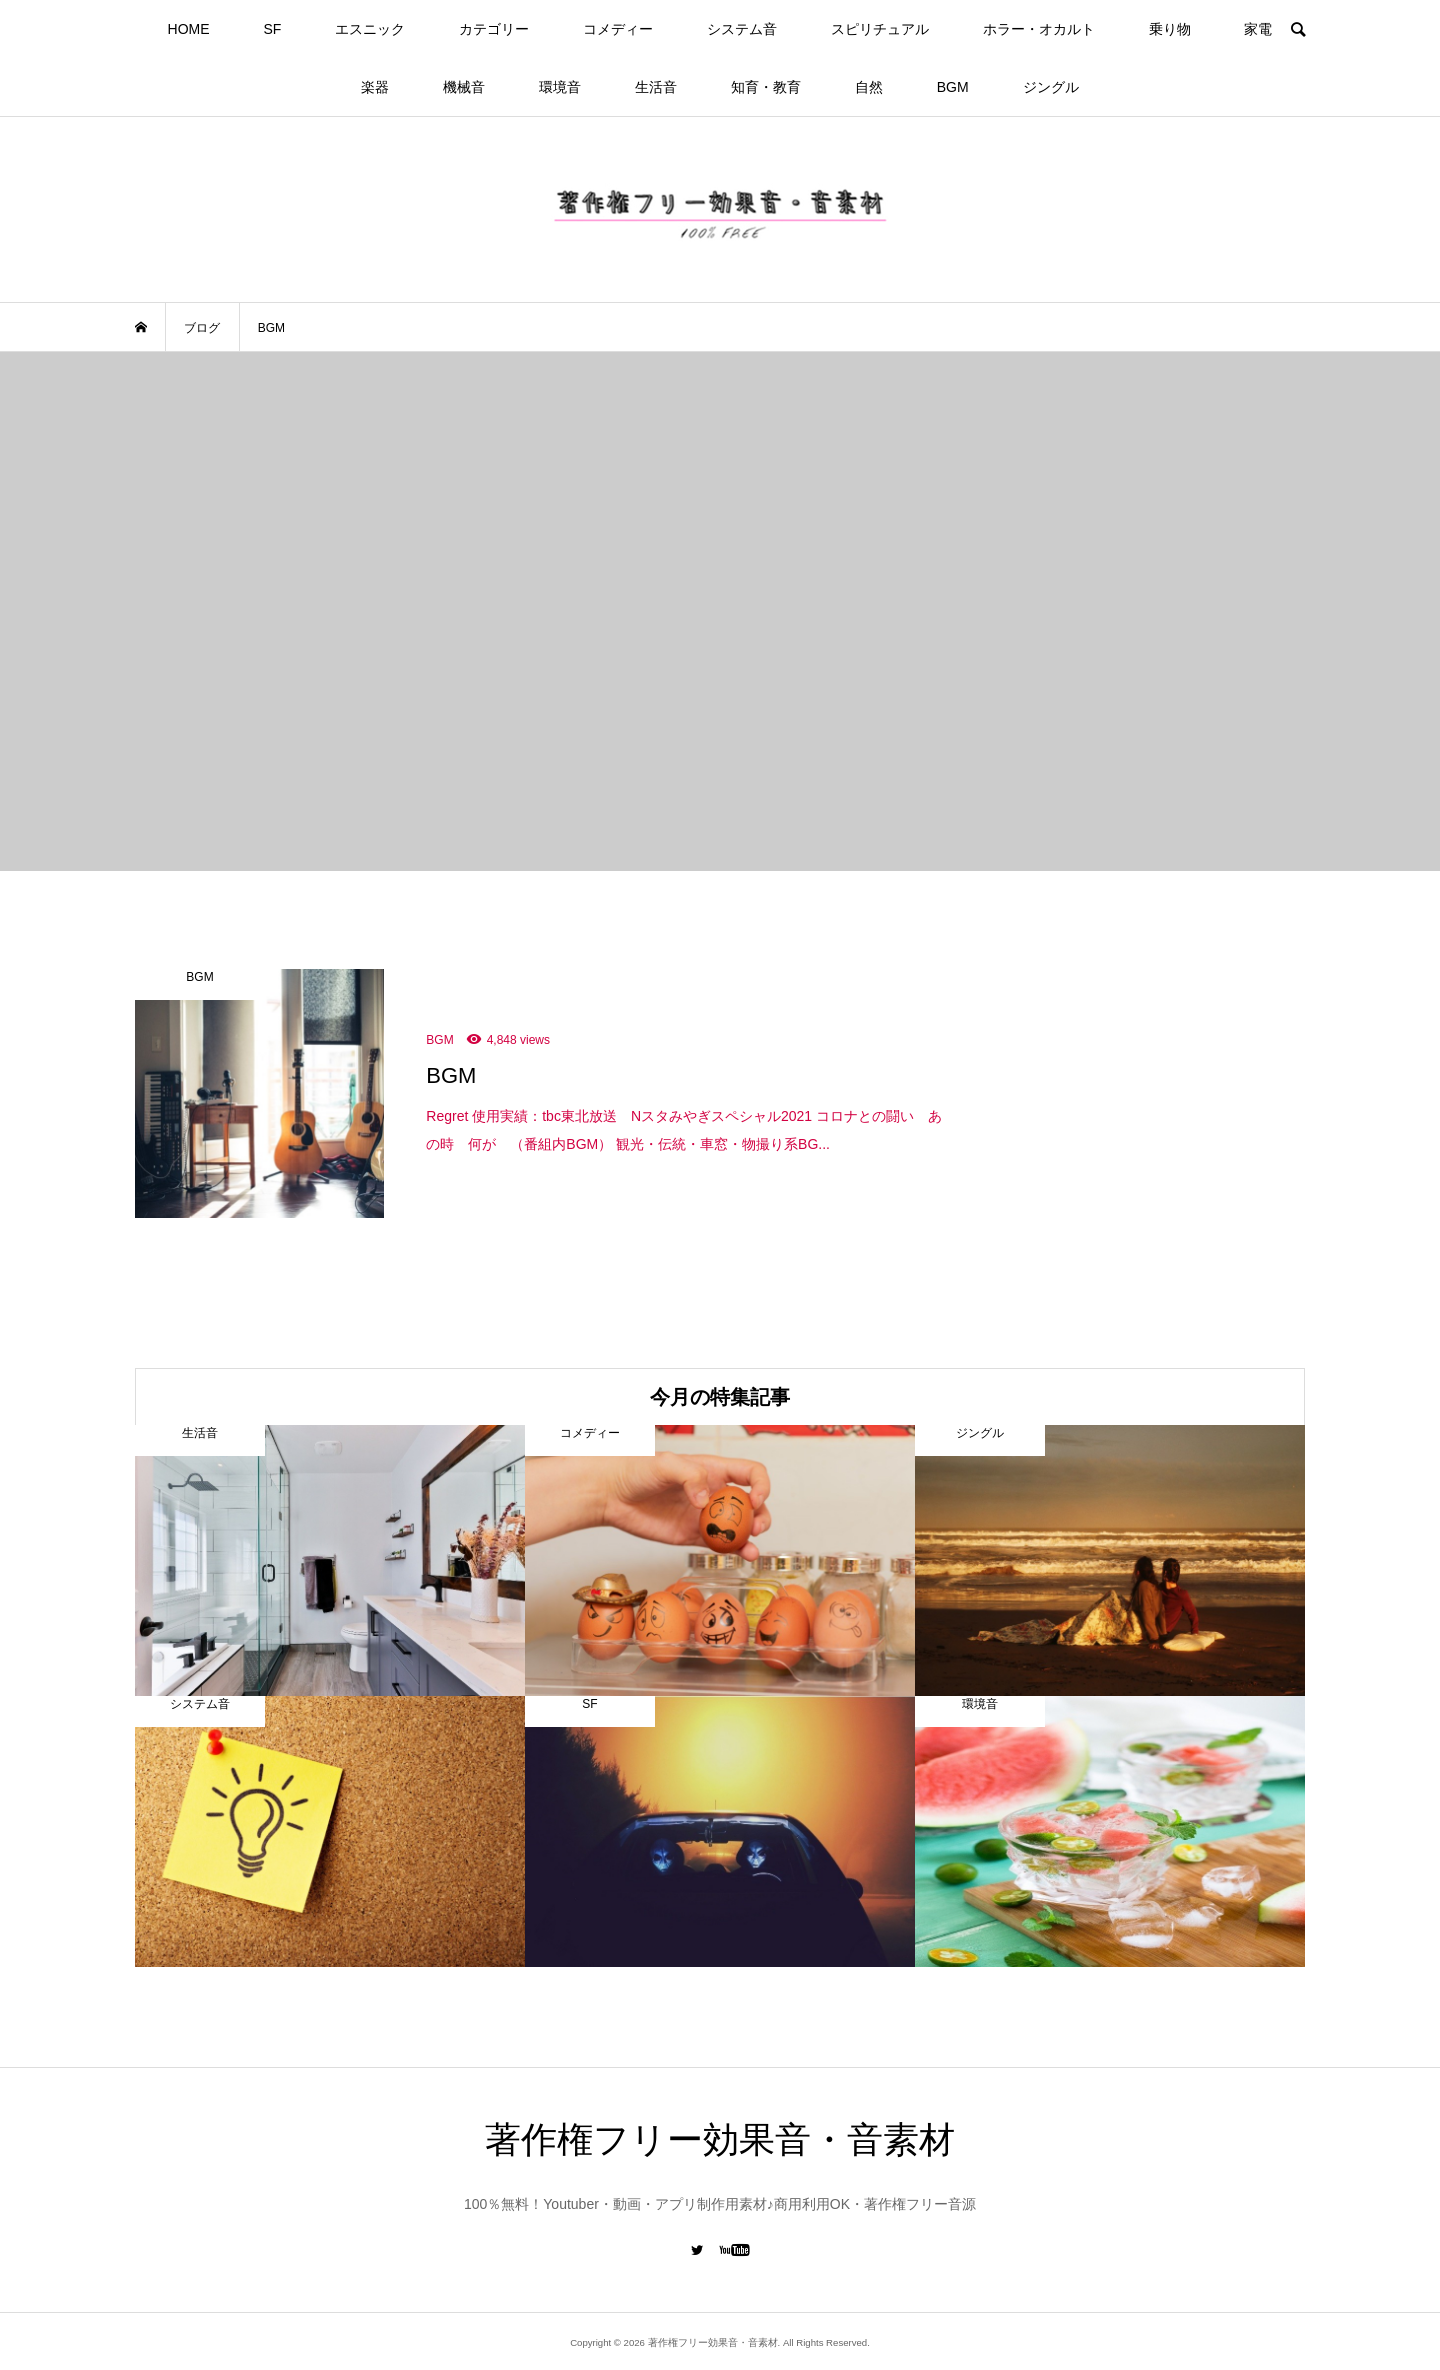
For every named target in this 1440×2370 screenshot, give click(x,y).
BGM (953, 87)
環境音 (560, 87)
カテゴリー (494, 29)
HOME (189, 29)
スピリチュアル (880, 29)
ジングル (1051, 87)
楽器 (375, 87)
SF (272, 29)
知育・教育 (766, 87)
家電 (1258, 29)
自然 (869, 87)
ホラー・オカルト (1039, 29)
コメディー (618, 29)
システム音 (742, 29)
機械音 (464, 87)
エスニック (370, 29)
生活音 (656, 87)
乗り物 (1170, 29)
